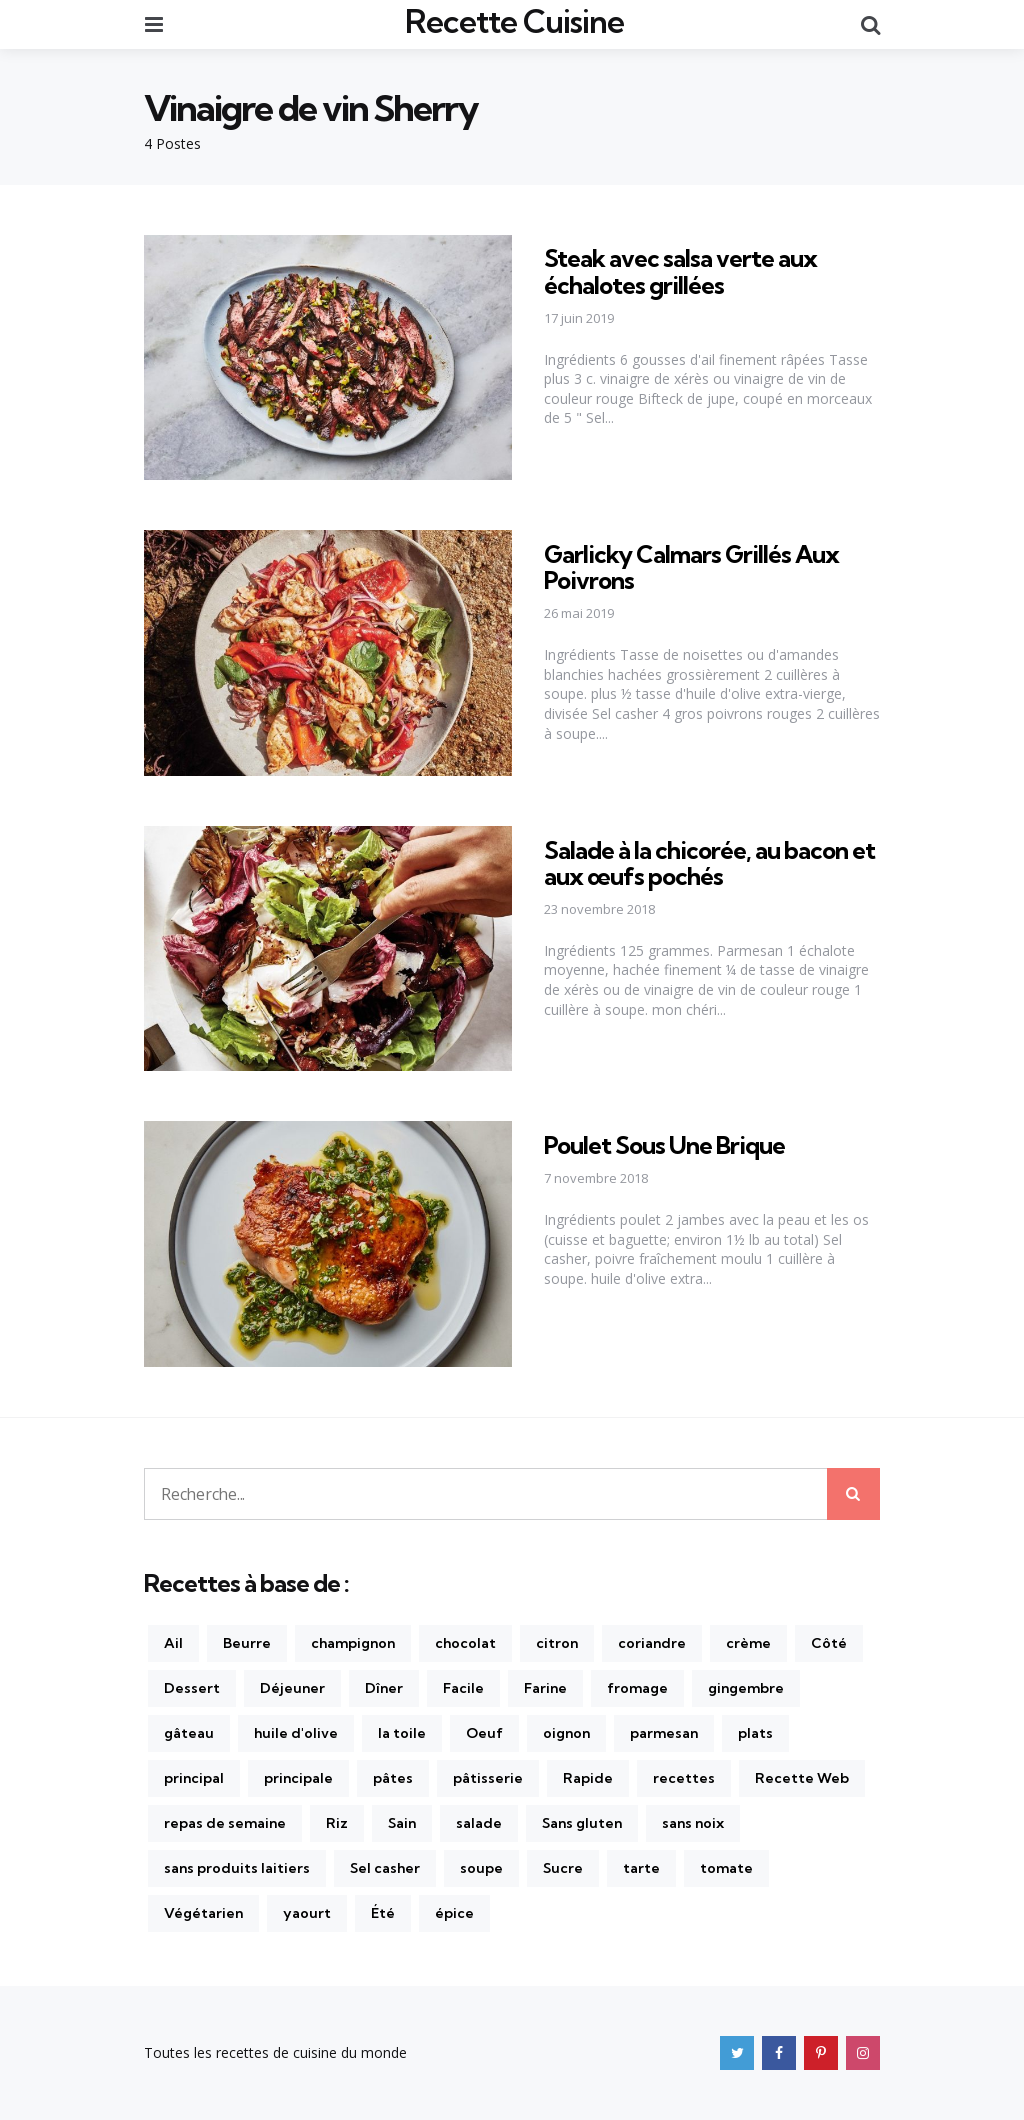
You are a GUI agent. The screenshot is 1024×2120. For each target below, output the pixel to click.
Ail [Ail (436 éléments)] (173, 1643)
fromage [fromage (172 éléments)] (637, 1688)
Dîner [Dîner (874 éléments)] (384, 1688)
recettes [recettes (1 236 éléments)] (684, 1778)
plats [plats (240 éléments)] (755, 1733)
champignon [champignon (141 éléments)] (353, 1643)
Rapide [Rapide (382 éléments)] (588, 1778)
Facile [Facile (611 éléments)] (463, 1688)
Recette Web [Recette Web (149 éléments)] (802, 1778)
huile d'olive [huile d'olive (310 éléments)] (296, 1733)
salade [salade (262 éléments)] (479, 1823)
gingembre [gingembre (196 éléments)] (746, 1688)
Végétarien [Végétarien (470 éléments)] (203, 1913)
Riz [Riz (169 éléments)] (337, 1823)
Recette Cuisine (514, 21)
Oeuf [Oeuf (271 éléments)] (484, 1733)
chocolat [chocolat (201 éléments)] (465, 1643)
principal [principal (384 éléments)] (194, 1778)
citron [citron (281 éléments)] (557, 1643)
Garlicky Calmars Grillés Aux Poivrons (691, 567)
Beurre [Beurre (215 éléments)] (247, 1643)
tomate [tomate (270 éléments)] (726, 1868)
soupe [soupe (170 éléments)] (481, 1868)
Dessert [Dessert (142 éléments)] (192, 1688)
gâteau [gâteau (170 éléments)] (189, 1733)
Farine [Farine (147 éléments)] (545, 1688)
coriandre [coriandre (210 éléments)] (652, 1643)
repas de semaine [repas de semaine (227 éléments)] (225, 1823)
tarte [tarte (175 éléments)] (641, 1868)
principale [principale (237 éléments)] (298, 1778)
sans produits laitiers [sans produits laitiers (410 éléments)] (237, 1868)
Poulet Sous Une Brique (664, 1145)
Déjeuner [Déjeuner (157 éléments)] (292, 1688)
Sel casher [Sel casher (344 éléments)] (385, 1868)
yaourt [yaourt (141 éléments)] (307, 1913)
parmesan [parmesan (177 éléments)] (664, 1733)
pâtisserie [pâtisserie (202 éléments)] (488, 1778)
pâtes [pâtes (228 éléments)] (393, 1778)
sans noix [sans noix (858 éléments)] (693, 1823)
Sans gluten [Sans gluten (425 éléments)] (582, 1823)
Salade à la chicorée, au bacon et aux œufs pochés (709, 863)
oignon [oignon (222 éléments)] (566, 1733)
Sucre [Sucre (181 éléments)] (563, 1868)
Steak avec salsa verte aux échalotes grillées (680, 271)
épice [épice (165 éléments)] (454, 1913)
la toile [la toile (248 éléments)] (402, 1733)
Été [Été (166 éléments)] (383, 1913)
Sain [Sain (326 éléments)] (402, 1823)
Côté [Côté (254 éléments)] (829, 1643)
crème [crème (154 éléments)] (748, 1643)
